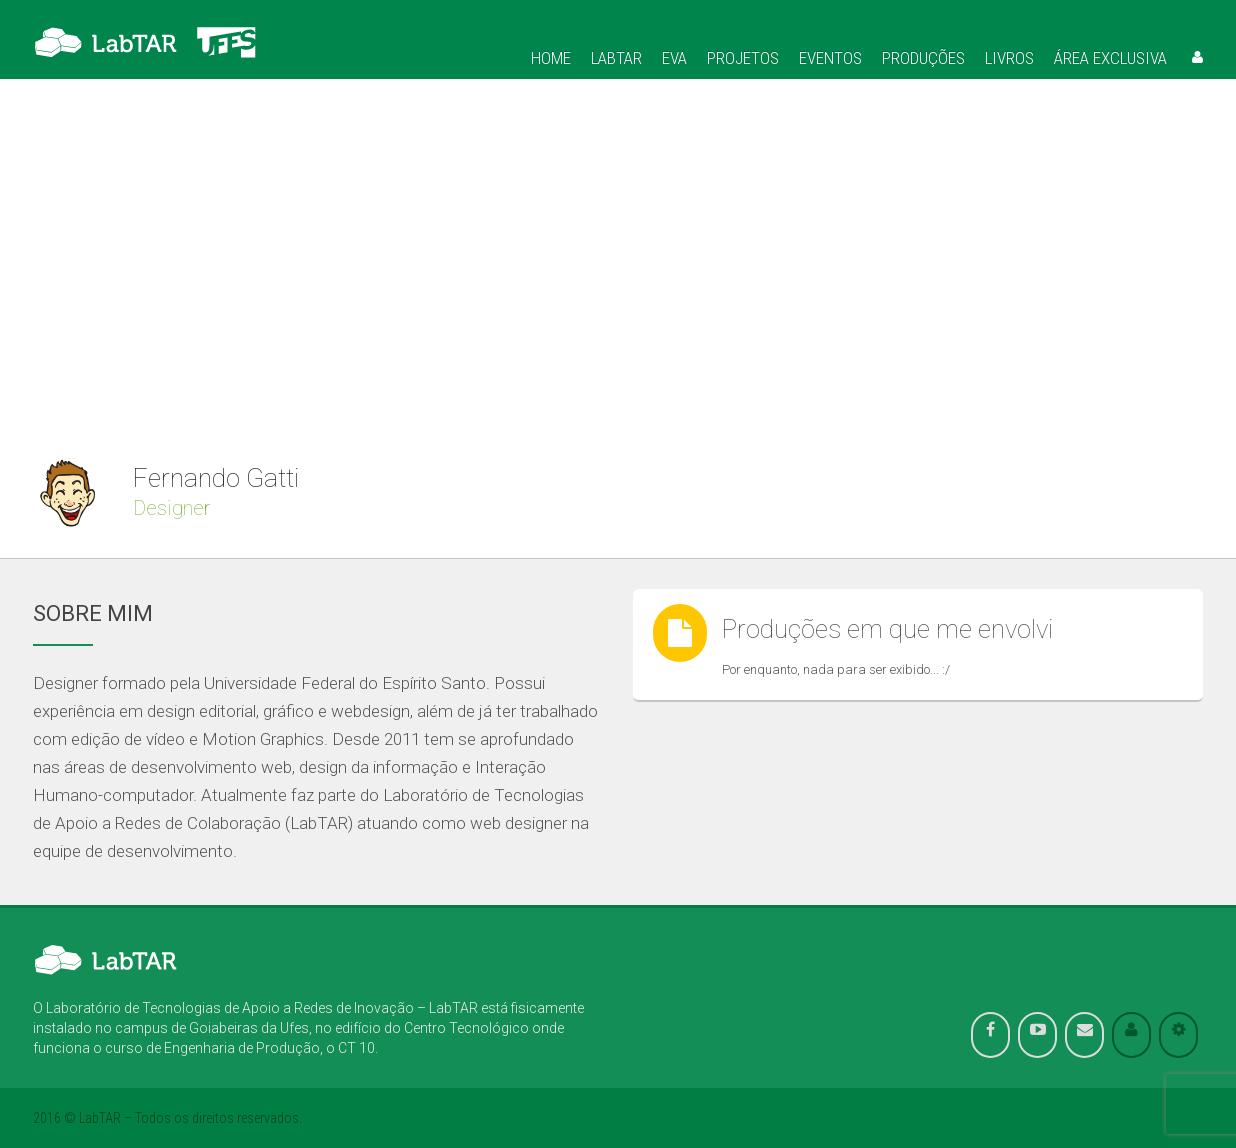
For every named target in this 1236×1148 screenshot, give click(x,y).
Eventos (830, 58)
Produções (923, 58)
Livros (1009, 58)
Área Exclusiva (1110, 58)
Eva (674, 58)
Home (551, 58)
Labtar (616, 58)
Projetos (743, 58)
